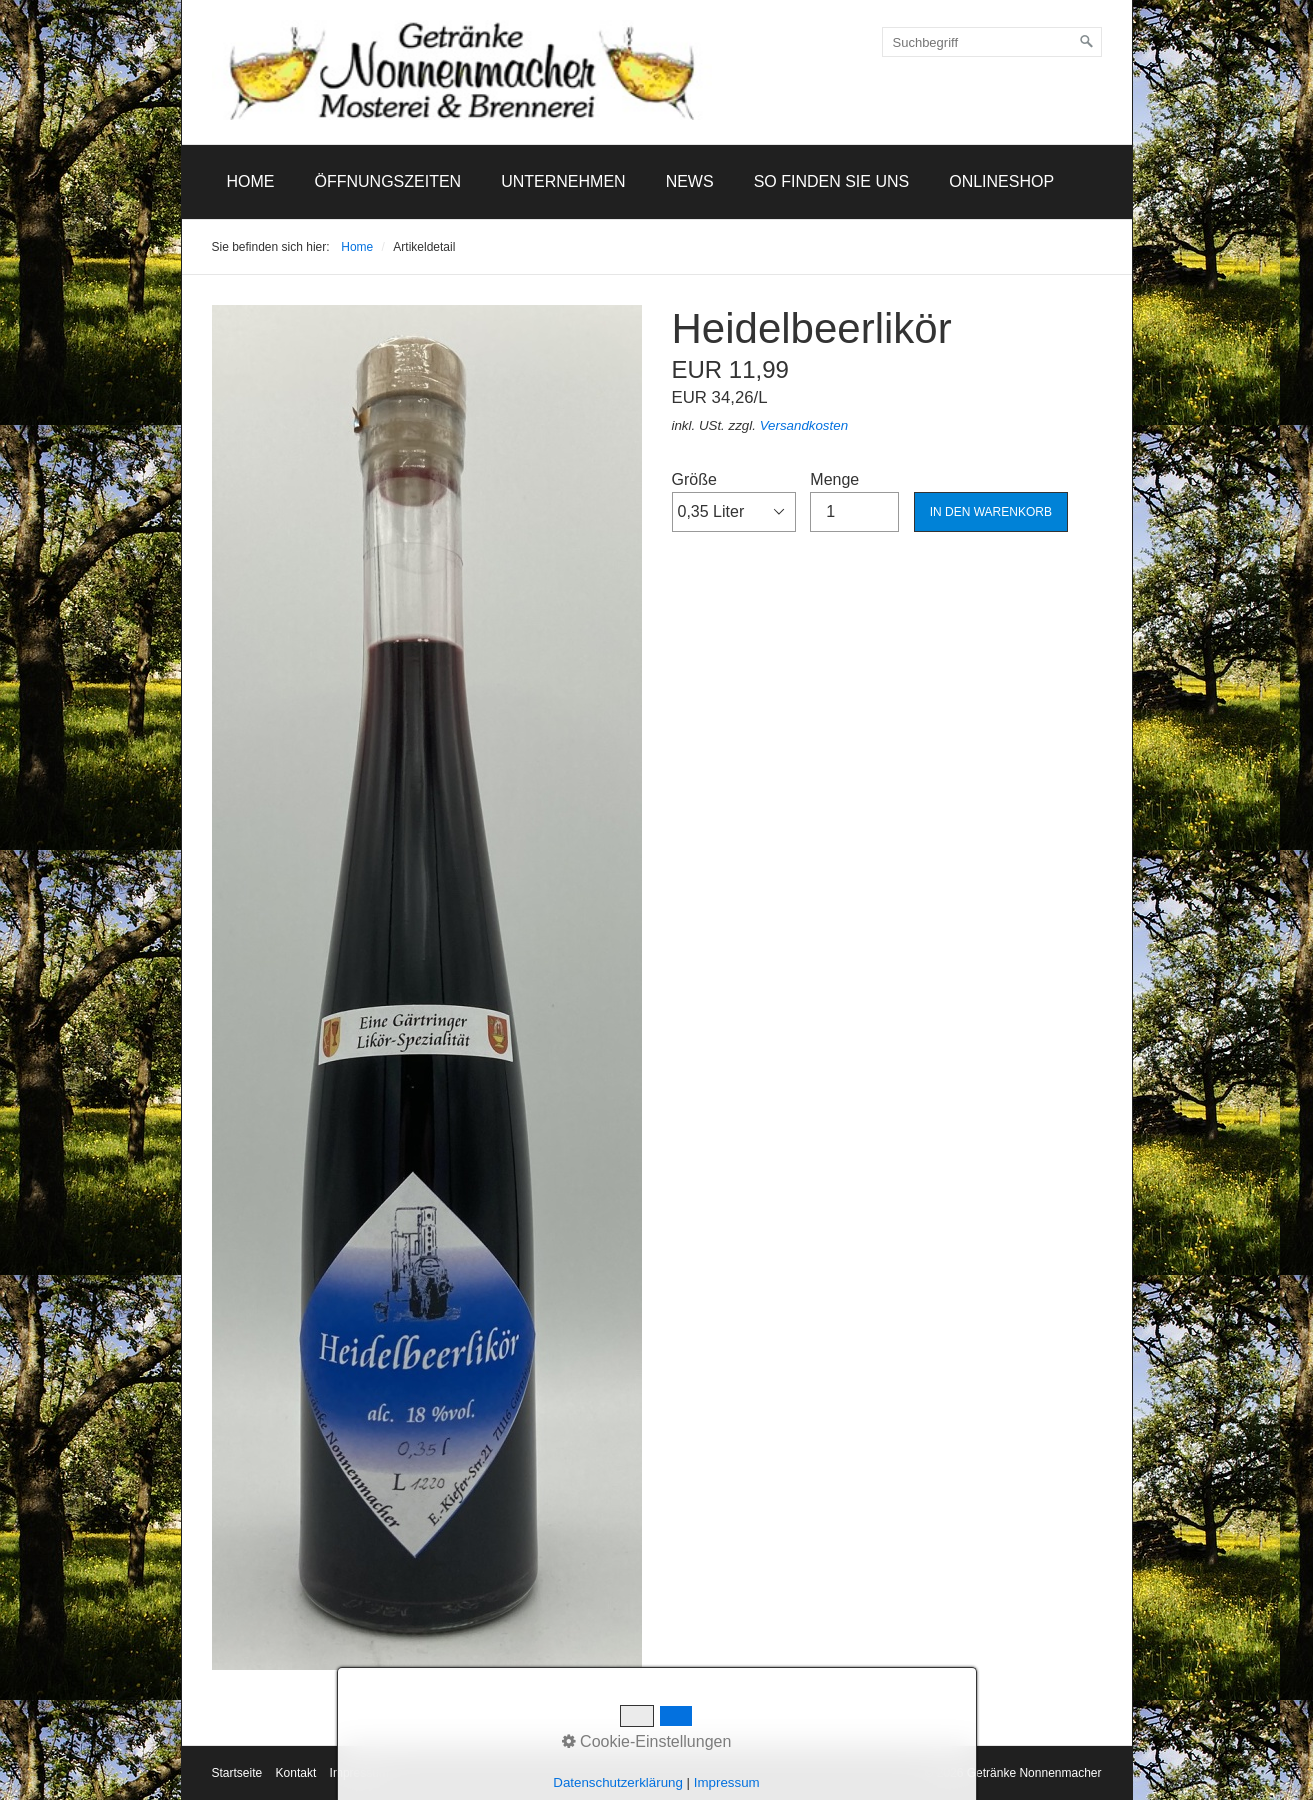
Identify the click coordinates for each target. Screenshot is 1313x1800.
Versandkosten (804, 425)
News (690, 181)
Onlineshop (1001, 181)
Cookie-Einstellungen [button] (647, 1741)
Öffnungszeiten (388, 181)
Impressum (727, 1782)
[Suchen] (1087, 42)
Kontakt (296, 1773)
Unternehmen (563, 181)
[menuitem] (251, 182)
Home (251, 181)
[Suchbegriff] (992, 42)
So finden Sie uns (832, 181)
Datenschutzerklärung (618, 1782)
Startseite (237, 1773)
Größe (734, 501)
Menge (854, 501)
